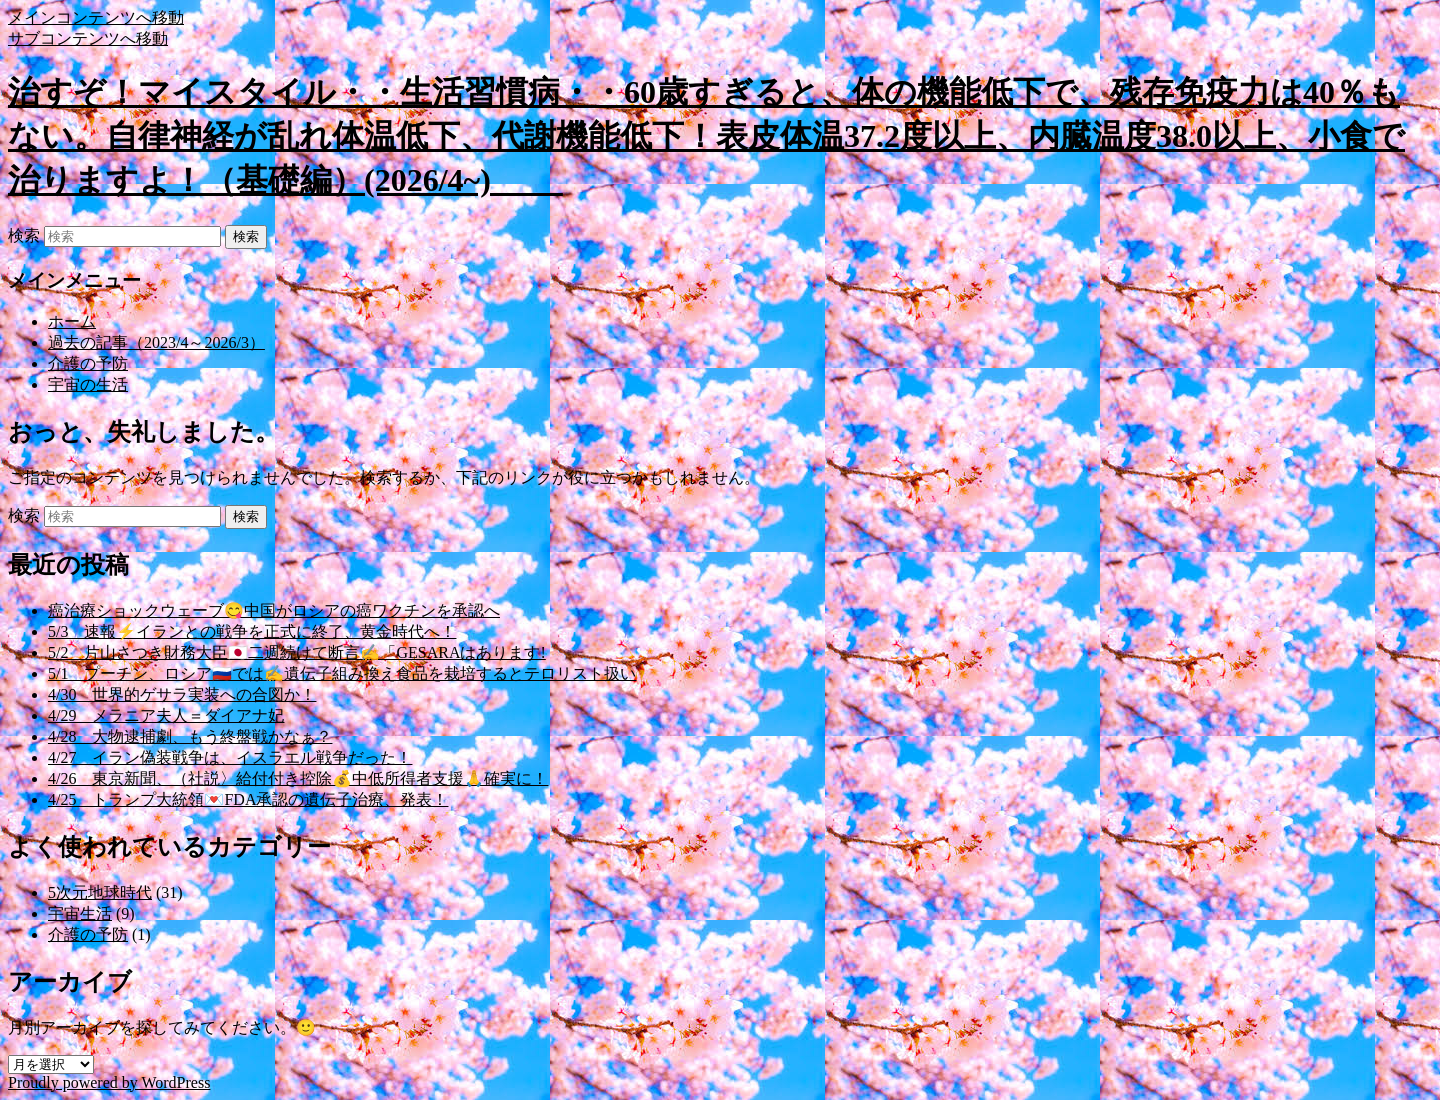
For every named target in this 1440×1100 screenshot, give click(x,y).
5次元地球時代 (100, 892)
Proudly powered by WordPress (109, 1082)
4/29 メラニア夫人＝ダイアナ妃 (166, 715)
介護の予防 (88, 363)
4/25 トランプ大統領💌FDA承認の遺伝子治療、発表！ (248, 799)
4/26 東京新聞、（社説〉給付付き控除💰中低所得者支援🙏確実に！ (298, 778)
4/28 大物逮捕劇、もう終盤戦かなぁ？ (190, 736)
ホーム (72, 321)
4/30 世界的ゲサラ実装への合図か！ (182, 694)
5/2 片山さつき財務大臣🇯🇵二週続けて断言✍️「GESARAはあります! (297, 652)
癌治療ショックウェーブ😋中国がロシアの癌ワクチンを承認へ (274, 610)
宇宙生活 (80, 913)
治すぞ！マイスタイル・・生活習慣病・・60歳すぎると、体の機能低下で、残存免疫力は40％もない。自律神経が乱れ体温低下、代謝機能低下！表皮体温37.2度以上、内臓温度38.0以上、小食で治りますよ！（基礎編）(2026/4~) (706, 136)
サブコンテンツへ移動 (88, 38)
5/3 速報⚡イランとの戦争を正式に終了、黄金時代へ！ (252, 631)
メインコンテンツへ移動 (96, 17)
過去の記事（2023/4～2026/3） (156, 342)
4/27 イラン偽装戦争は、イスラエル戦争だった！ (230, 757)
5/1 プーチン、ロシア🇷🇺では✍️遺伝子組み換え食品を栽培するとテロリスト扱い (342, 673)
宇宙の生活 (88, 384)
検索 (24, 235)
